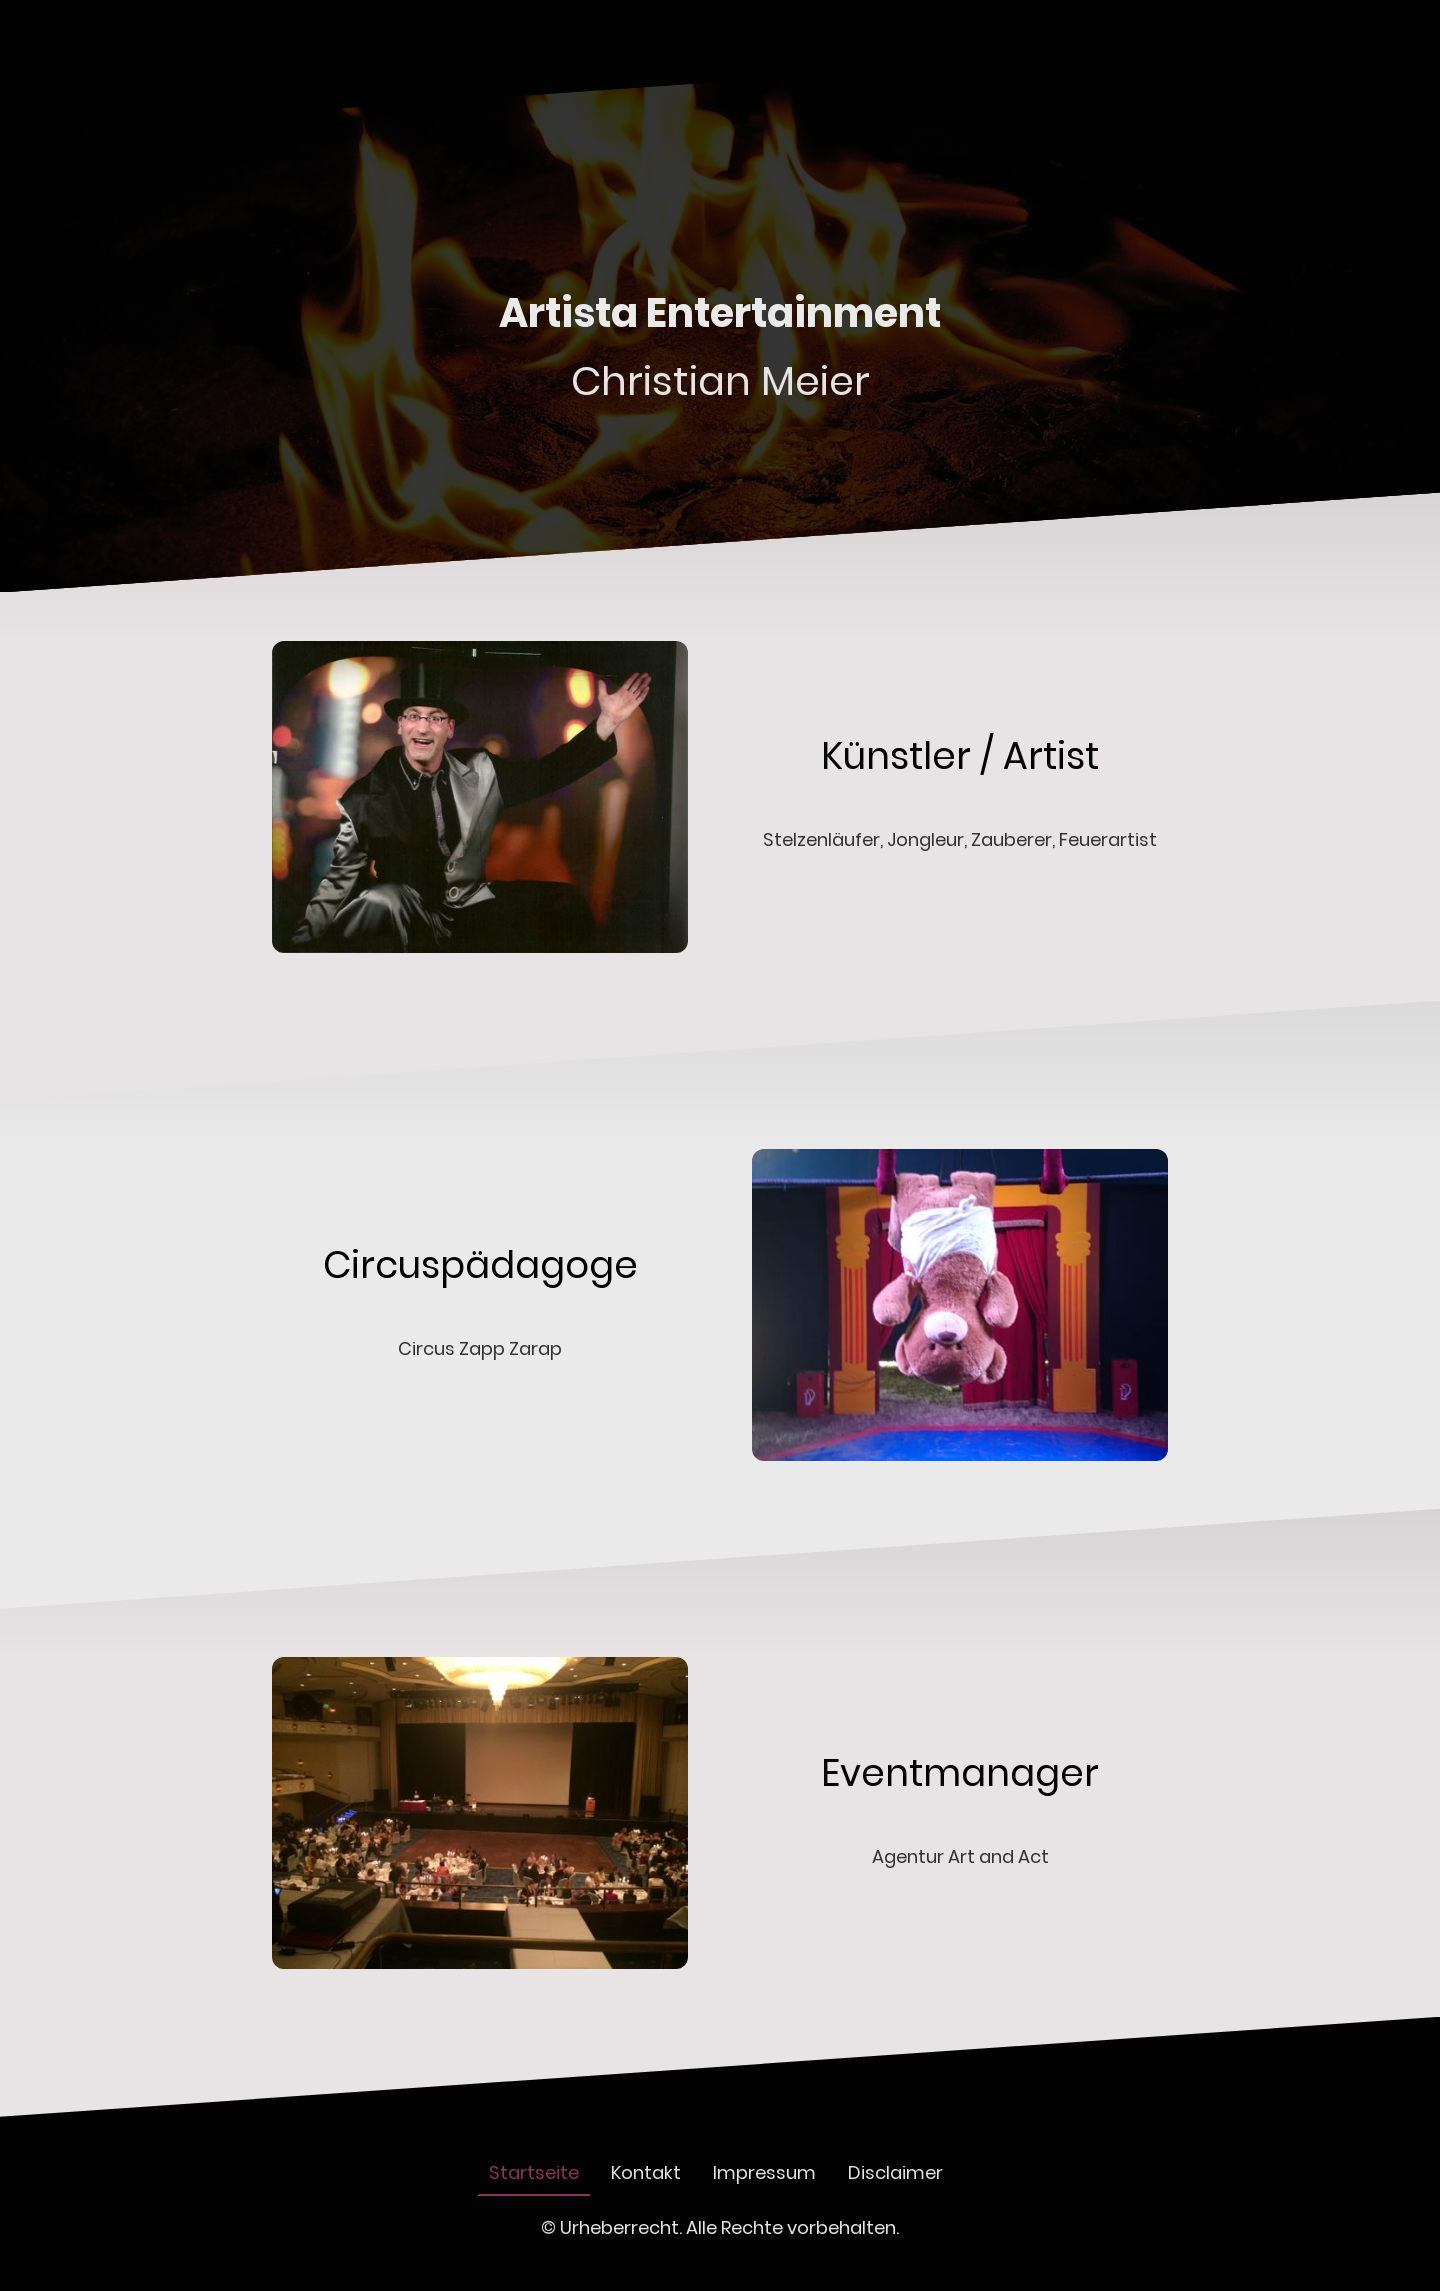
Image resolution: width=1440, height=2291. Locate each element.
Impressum (764, 2172)
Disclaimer (895, 2172)
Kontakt (646, 2172)
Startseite (534, 2172)
